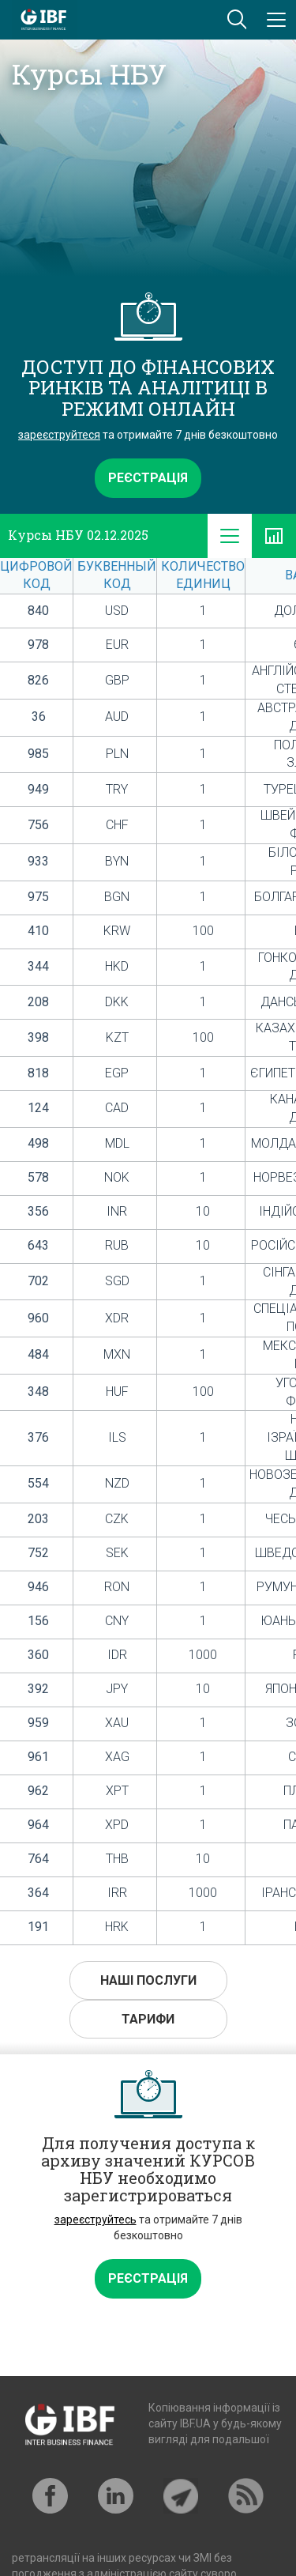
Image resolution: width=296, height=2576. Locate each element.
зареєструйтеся (59, 434)
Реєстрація (148, 477)
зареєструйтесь (95, 2219)
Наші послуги (148, 1980)
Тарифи (148, 2019)
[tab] (230, 536)
